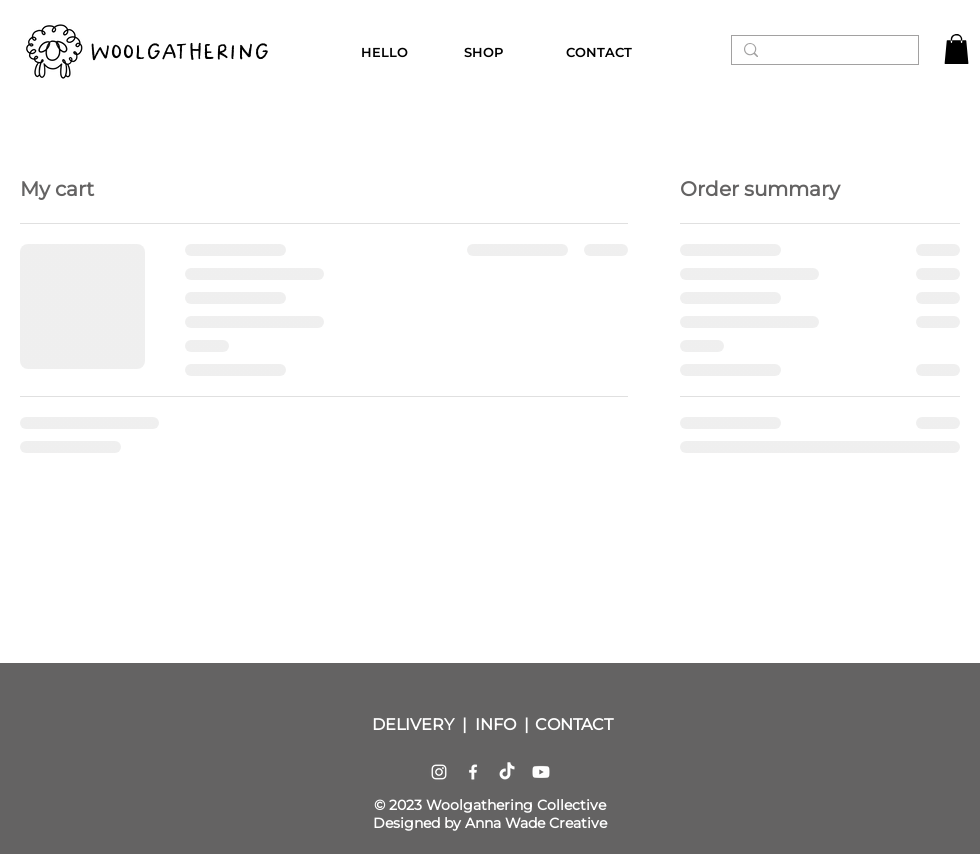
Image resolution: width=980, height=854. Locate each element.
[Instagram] (439, 772)
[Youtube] (541, 772)
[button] (956, 49)
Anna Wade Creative (536, 823)
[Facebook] (473, 772)
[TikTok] (507, 772)
